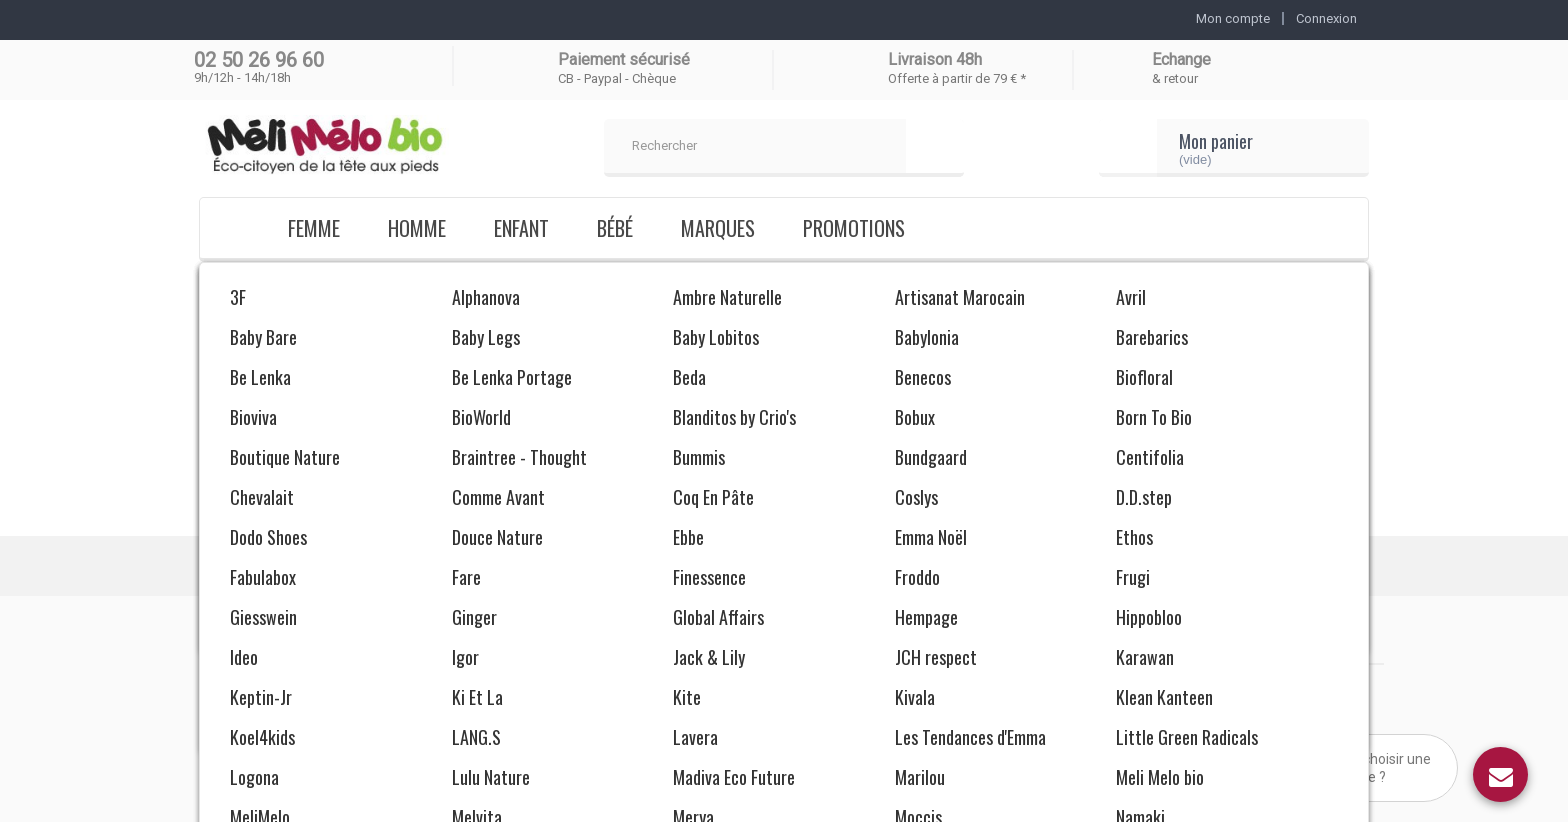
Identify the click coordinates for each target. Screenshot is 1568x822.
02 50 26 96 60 (259, 60)
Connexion (1326, 18)
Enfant (521, 228)
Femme (314, 228)
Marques (718, 228)
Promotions (854, 228)
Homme (417, 228)
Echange (1181, 59)
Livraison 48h (935, 59)
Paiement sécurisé (624, 59)
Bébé (615, 228)
